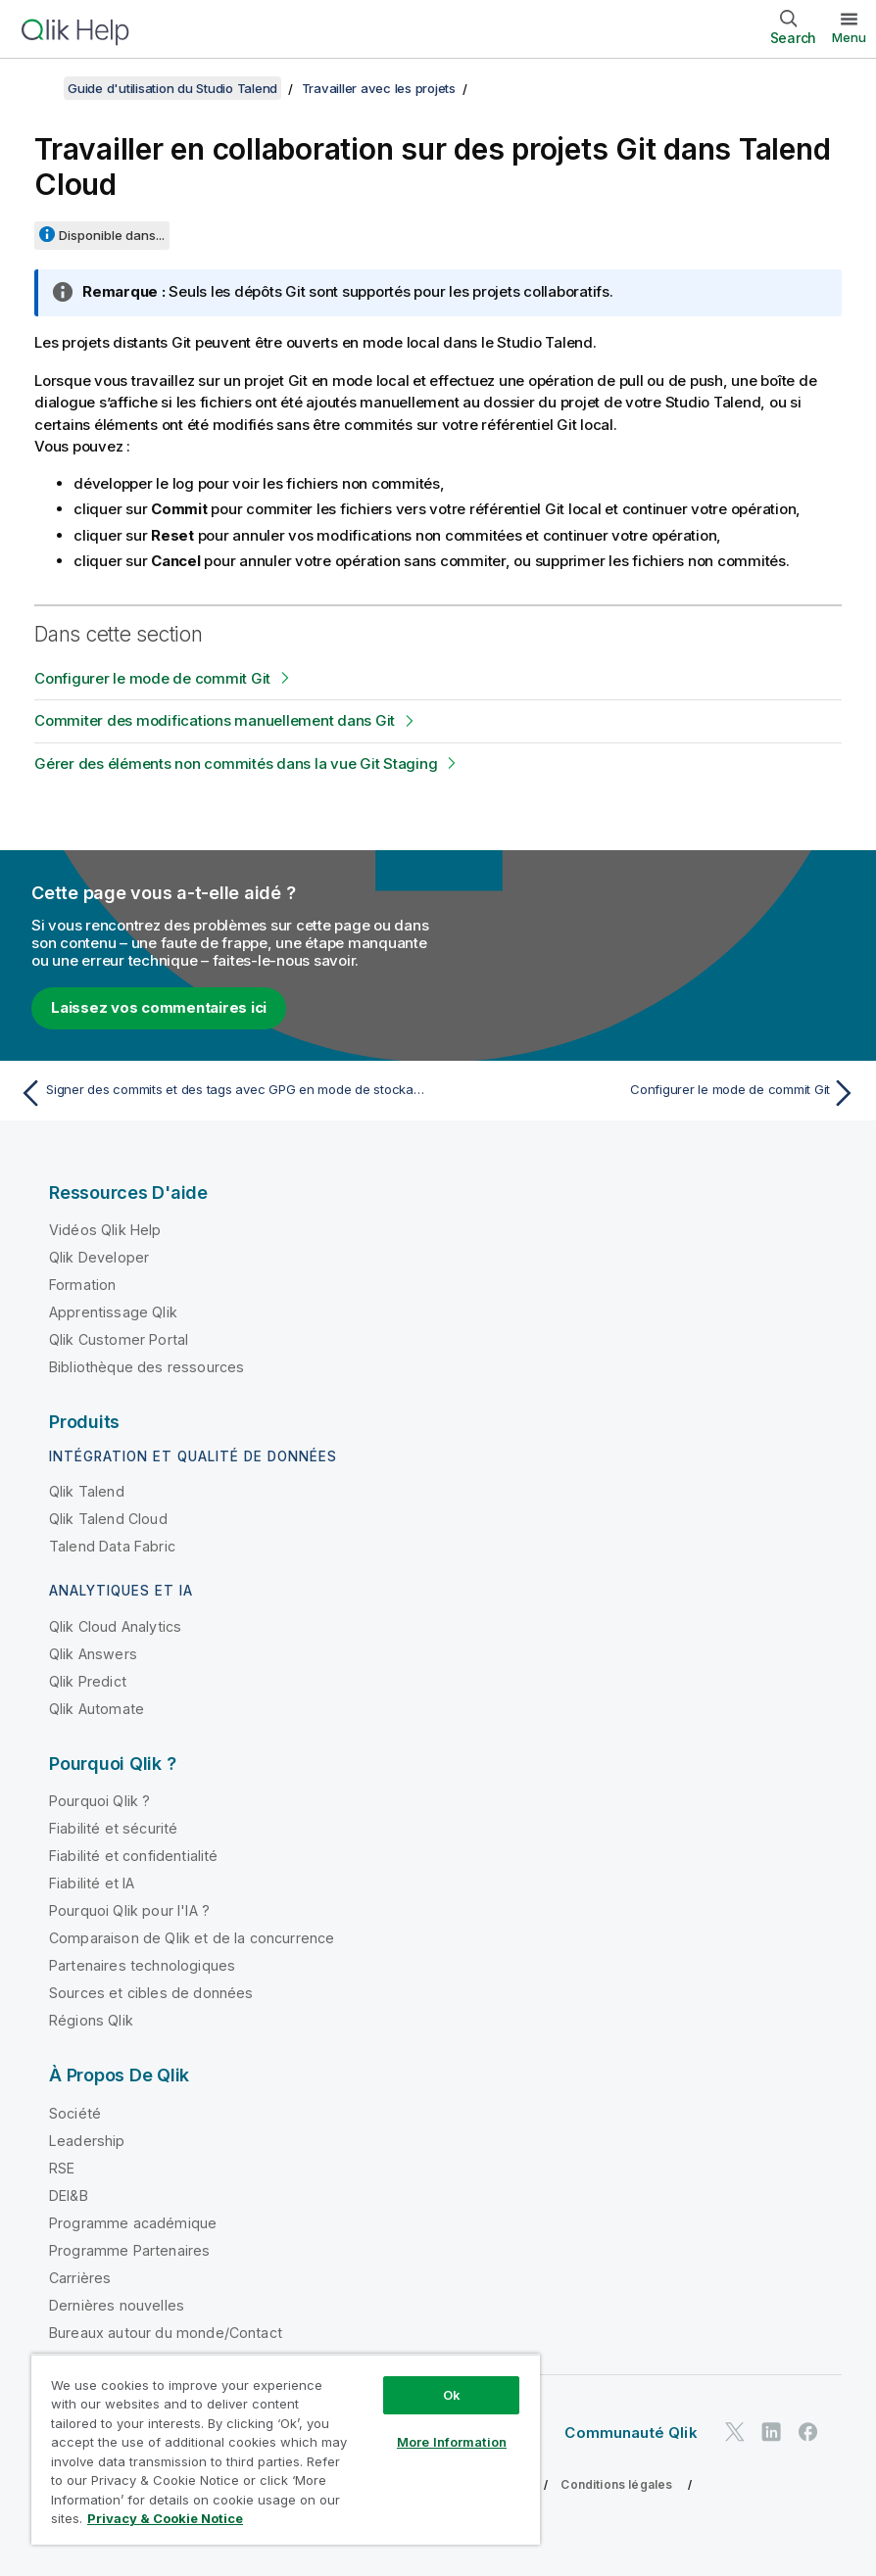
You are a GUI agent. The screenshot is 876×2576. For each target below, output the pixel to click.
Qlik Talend (86, 1491)
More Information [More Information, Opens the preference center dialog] (452, 2442)
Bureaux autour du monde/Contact (165, 2332)
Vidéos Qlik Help (105, 1229)
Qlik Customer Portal (118, 1339)
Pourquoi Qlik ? (99, 1800)
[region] (285, 2449)
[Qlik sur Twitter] (735, 2431)
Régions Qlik (91, 2020)
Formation (82, 1284)
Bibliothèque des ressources (146, 1367)
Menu (849, 37)
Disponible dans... (112, 235)
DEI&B (68, 2195)
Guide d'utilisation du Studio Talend (172, 88)
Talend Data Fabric (112, 1546)
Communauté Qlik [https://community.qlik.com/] (630, 2432)
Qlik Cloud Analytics (115, 1626)
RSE (61, 2168)
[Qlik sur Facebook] (808, 2431)
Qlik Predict (87, 1681)
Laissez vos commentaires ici (159, 1007)
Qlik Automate (96, 1708)
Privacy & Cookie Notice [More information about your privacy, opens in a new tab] (165, 2518)
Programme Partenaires (129, 2250)
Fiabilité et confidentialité (133, 1855)
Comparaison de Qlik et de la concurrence (191, 1938)
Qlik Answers (93, 1654)
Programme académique (133, 2223)
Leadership (87, 2140)
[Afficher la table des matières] (39, 88)
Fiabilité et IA (91, 1883)
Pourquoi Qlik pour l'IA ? (129, 1910)
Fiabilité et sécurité (113, 1828)
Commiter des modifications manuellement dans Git (214, 720)
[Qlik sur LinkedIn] (771, 2431)
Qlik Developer (99, 1257)
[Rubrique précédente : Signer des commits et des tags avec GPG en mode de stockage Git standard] (222, 1093)
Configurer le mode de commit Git (152, 678)
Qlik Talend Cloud (108, 1518)
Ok (452, 2395)
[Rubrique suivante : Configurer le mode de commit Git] (654, 1093)
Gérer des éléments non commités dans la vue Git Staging (235, 763)
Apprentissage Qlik (113, 1312)
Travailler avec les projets (379, 88)
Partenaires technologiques (142, 1965)
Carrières (80, 2277)
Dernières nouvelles (116, 2305)
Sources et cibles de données (151, 1992)
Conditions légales (616, 2484)
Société (75, 2113)
